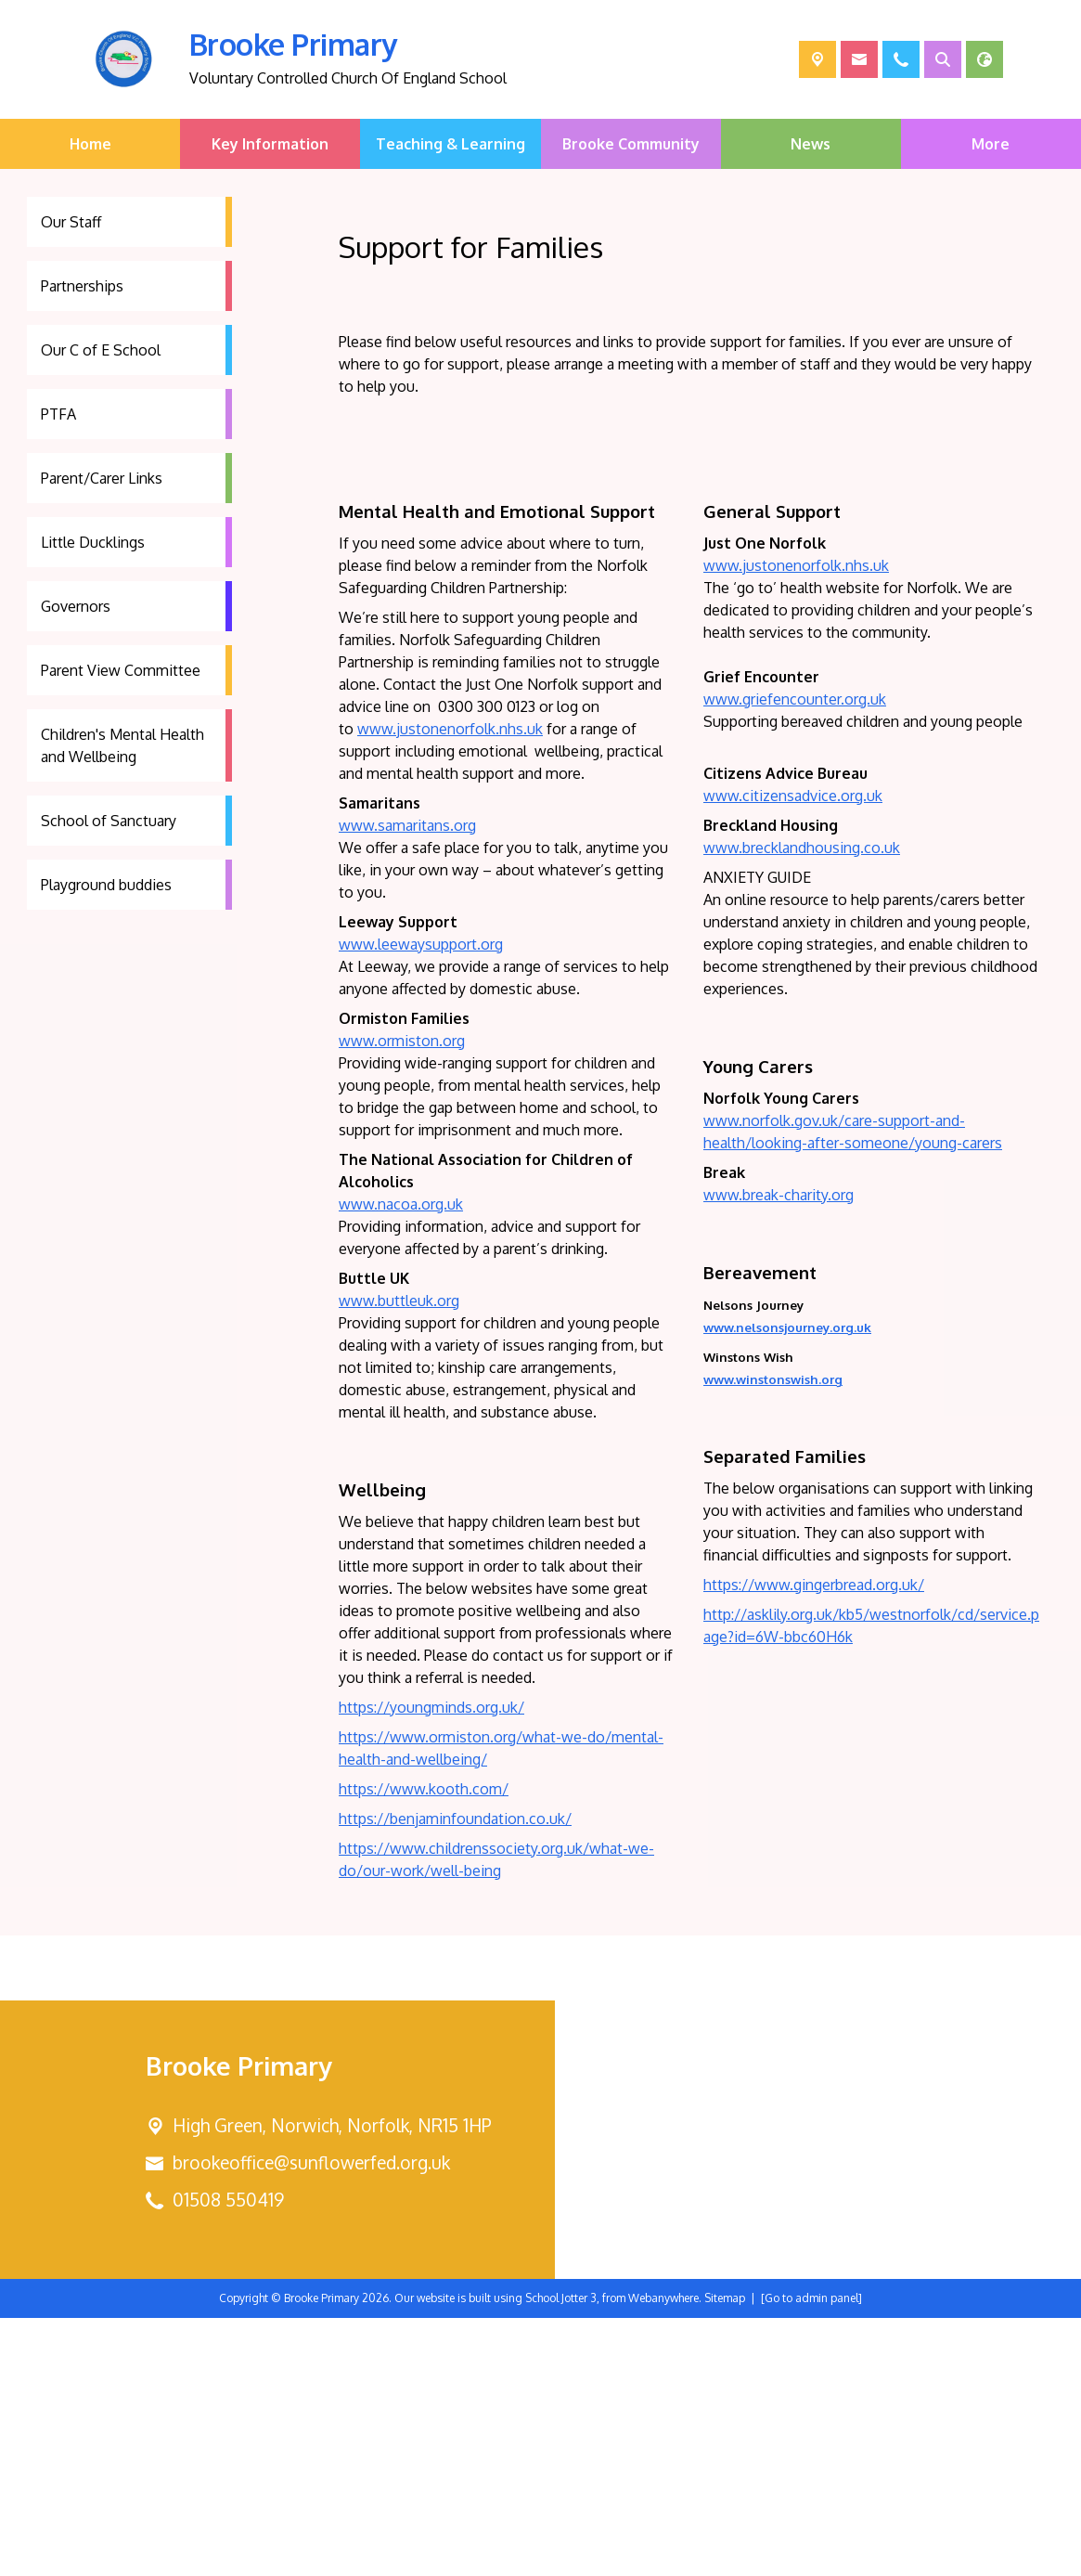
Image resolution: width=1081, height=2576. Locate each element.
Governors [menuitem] (75, 606)
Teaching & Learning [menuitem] (450, 144)
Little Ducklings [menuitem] (93, 542)
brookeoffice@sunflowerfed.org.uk (311, 2420)
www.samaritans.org (407, 1083)
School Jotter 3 (561, 2556)
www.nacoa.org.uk (401, 1462)
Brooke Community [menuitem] (631, 144)
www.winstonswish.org (773, 1637)
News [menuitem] (810, 144)
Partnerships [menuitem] (82, 286)
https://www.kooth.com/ (423, 2047)
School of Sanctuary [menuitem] (108, 820)
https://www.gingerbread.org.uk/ (813, 1842)
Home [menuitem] (90, 144)
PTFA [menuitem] (58, 414)
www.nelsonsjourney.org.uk (787, 1585)
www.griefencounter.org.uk (794, 957)
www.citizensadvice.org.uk (792, 1053)
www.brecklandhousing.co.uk (801, 1105)
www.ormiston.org (402, 1298)
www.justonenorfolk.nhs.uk (450, 986)
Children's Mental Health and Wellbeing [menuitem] (122, 745)
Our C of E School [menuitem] (101, 350)
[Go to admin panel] (811, 2556)
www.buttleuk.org (399, 1558)
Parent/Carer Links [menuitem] (101, 478)
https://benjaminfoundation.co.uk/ (455, 2076)
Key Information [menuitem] (270, 144)
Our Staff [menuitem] (71, 222)
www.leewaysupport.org (421, 1202)
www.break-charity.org (778, 1452)
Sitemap (724, 2556)
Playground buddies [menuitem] (106, 884)
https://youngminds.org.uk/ (431, 1965)
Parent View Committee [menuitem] (120, 670)
